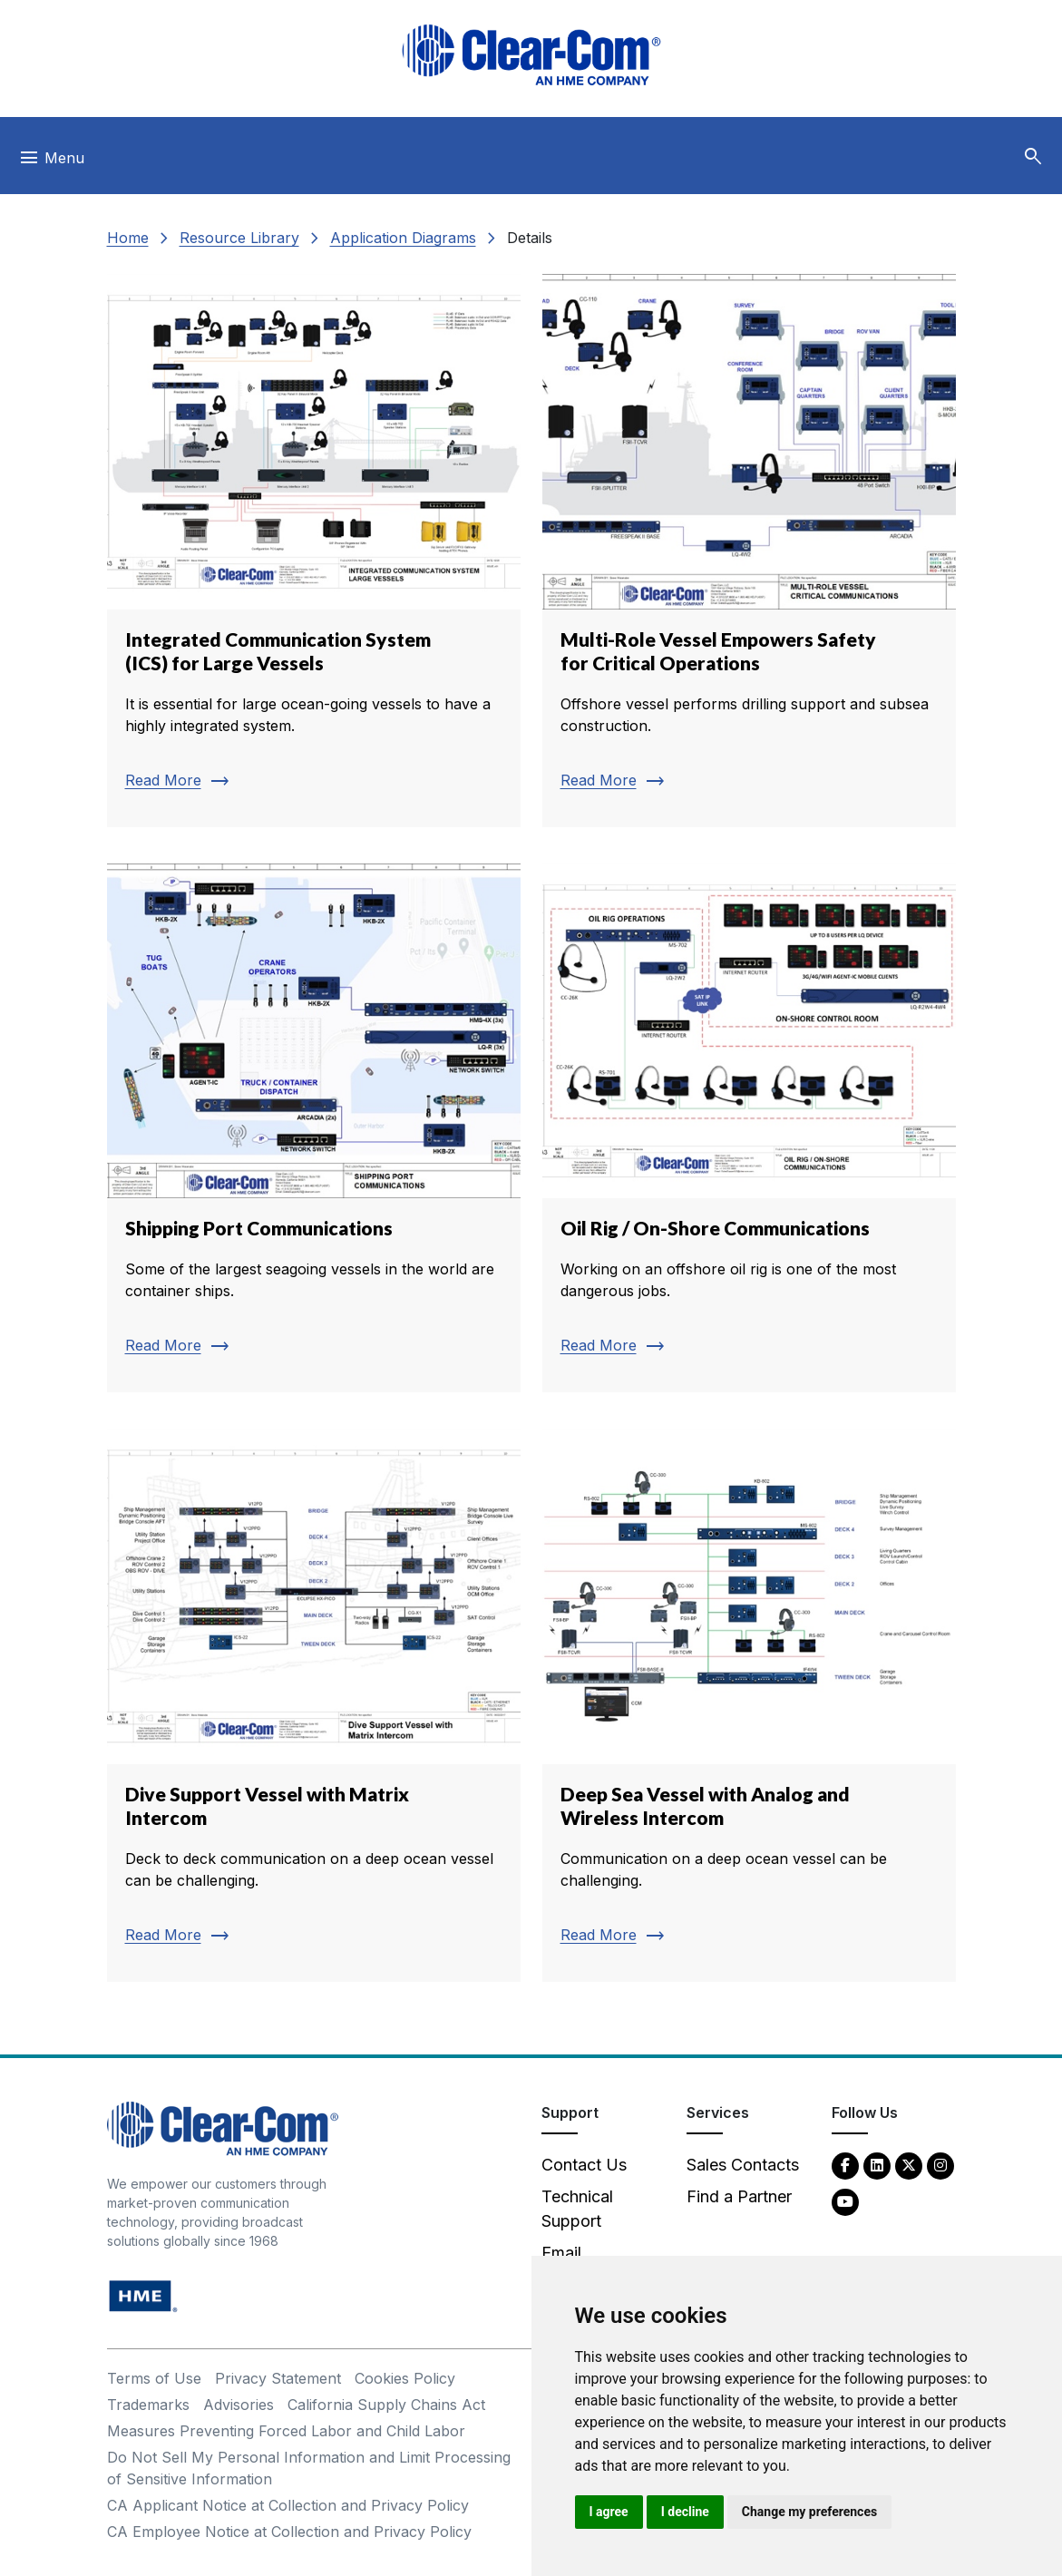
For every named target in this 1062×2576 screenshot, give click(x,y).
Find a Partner (739, 2196)
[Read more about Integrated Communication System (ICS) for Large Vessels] (314, 550)
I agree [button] (608, 2511)
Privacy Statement (278, 2378)
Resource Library (239, 238)
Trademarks (148, 2404)
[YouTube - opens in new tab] (845, 2200)
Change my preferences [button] (809, 2511)
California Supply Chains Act (386, 2404)
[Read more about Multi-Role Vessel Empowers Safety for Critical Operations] (749, 550)
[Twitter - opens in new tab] (908, 2164)
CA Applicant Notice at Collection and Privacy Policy (288, 2505)
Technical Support (577, 2208)
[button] (1033, 157)
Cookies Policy (405, 2378)
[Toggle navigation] (51, 162)
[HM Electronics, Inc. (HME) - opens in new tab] (143, 2295)
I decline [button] (685, 2511)
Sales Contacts (743, 2164)
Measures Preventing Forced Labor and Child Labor (286, 2431)
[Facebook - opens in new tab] (845, 2164)
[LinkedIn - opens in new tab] (877, 2164)
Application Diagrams (403, 238)
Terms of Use (154, 2378)
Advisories (238, 2404)
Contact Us (584, 2164)
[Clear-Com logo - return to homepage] (531, 55)
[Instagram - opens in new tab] (940, 2164)
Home (128, 238)
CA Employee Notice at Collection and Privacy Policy (289, 2531)
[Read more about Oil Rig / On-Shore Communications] (749, 1128)
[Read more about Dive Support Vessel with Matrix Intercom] (314, 1705)
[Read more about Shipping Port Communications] (314, 1128)
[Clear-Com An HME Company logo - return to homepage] (222, 2127)
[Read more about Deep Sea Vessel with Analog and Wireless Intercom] (749, 1705)
